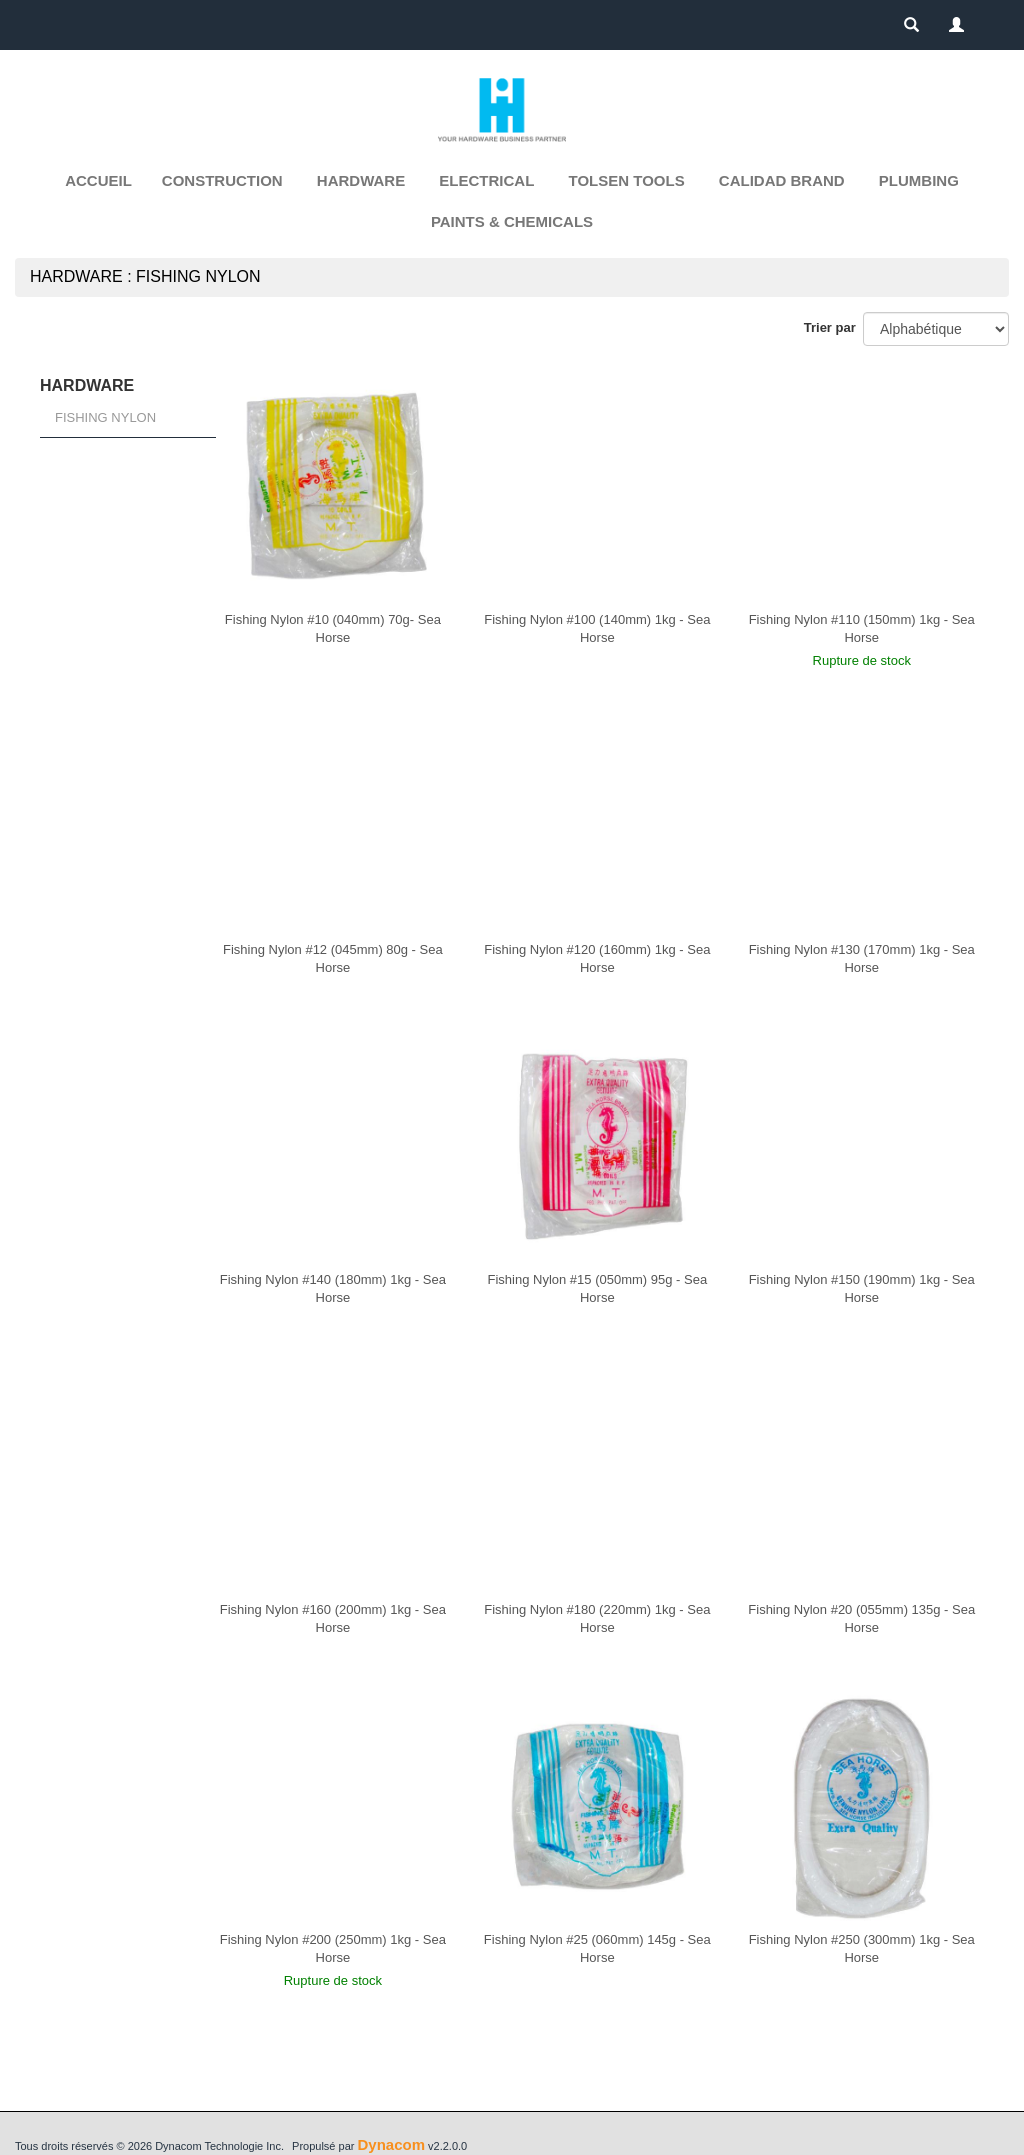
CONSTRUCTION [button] (222, 180)
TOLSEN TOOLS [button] (627, 180)
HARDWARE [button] (361, 180)
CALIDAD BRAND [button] (782, 180)
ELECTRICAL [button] (486, 180)
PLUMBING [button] (919, 180)
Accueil (98, 180)
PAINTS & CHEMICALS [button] (512, 221)
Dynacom (391, 2144)
